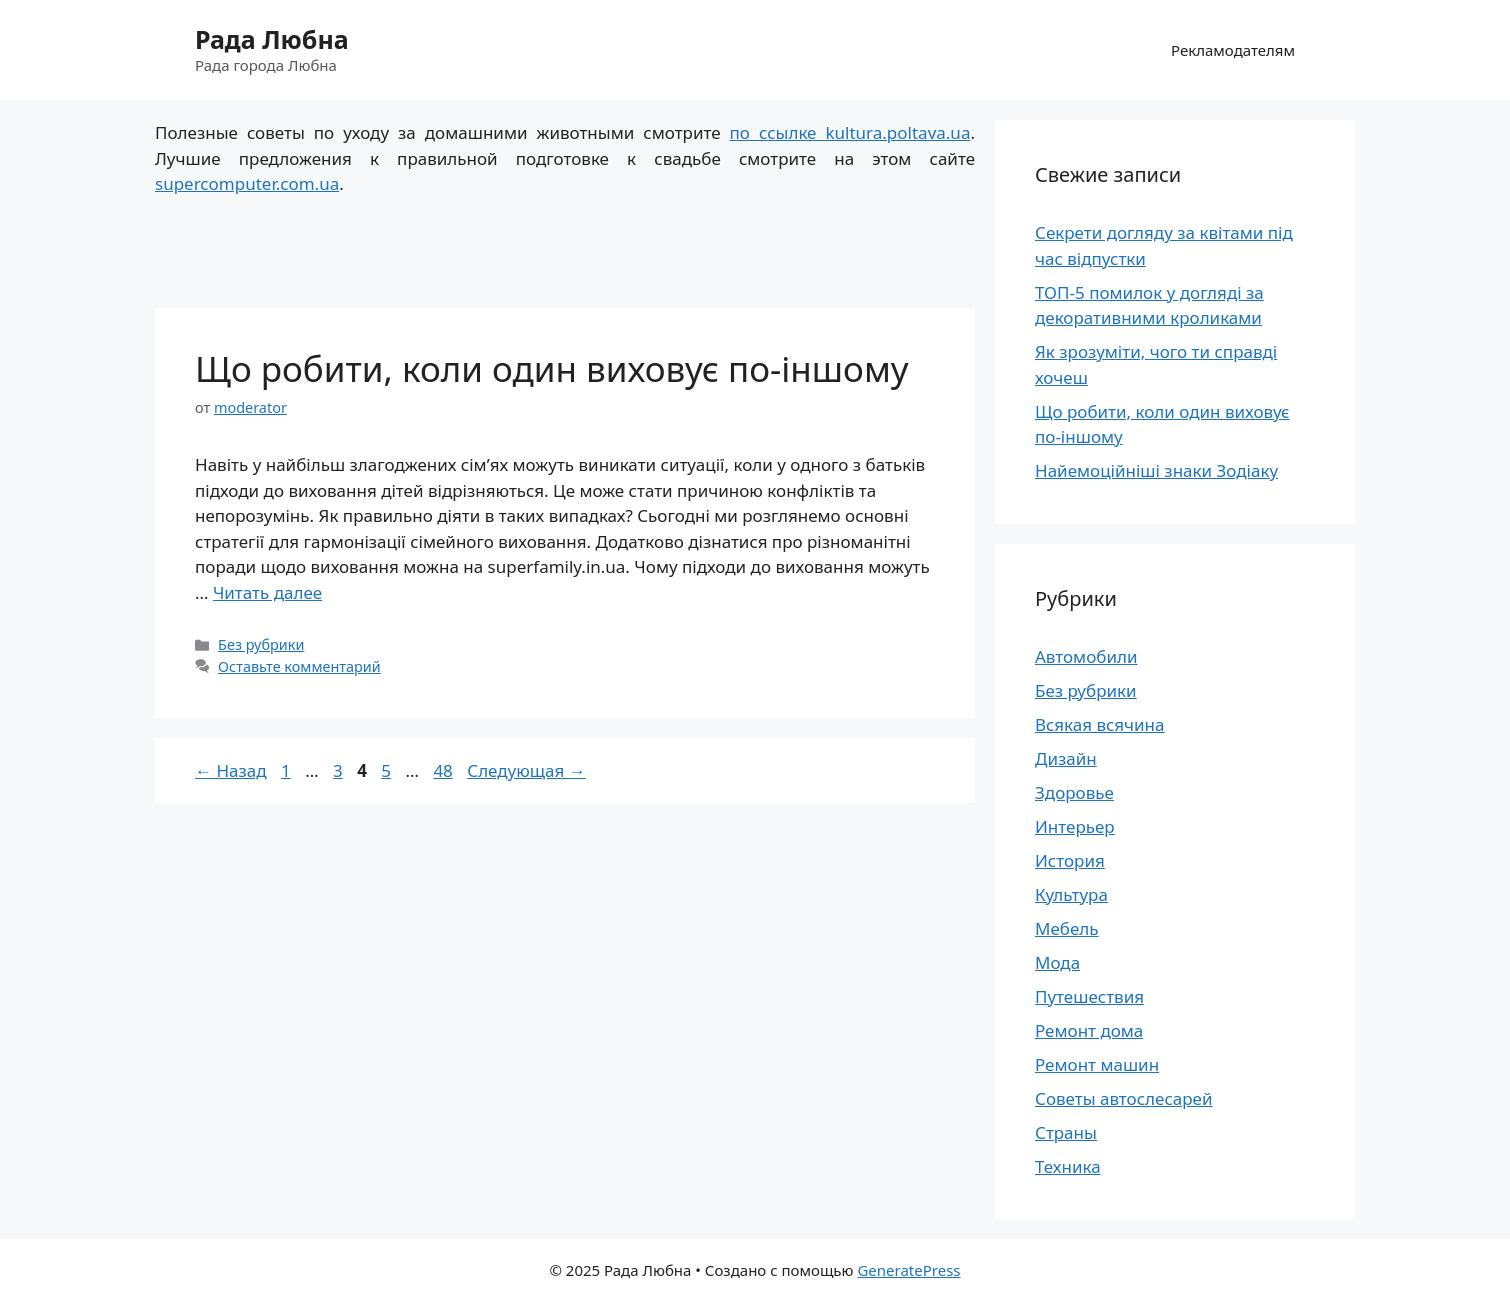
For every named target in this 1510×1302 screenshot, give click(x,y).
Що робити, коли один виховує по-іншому (552, 368)
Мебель (1067, 928)
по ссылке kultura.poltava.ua (850, 132)
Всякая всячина (1100, 724)
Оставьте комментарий (299, 666)
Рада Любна (272, 39)
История (1070, 860)
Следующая (526, 770)
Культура (1071, 894)
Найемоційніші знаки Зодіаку (1156, 470)
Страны (1066, 1132)
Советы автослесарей (1124, 1098)
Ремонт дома (1089, 1030)
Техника (1068, 1166)
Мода (1057, 962)
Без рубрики (261, 644)
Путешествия (1089, 996)
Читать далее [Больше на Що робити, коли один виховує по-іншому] (267, 592)
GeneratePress (908, 1270)
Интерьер (1075, 826)
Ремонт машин (1097, 1064)
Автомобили (1086, 656)
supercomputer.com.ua (247, 183)
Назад (231, 770)
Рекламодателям (1233, 50)
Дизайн (1066, 758)
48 (444, 770)
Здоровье (1074, 792)
